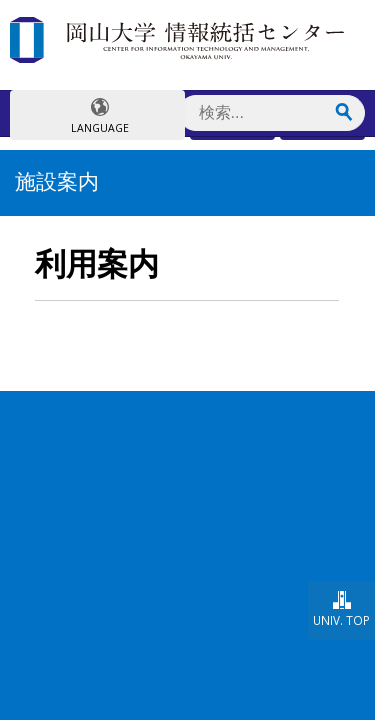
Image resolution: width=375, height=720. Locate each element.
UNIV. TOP (341, 620)
